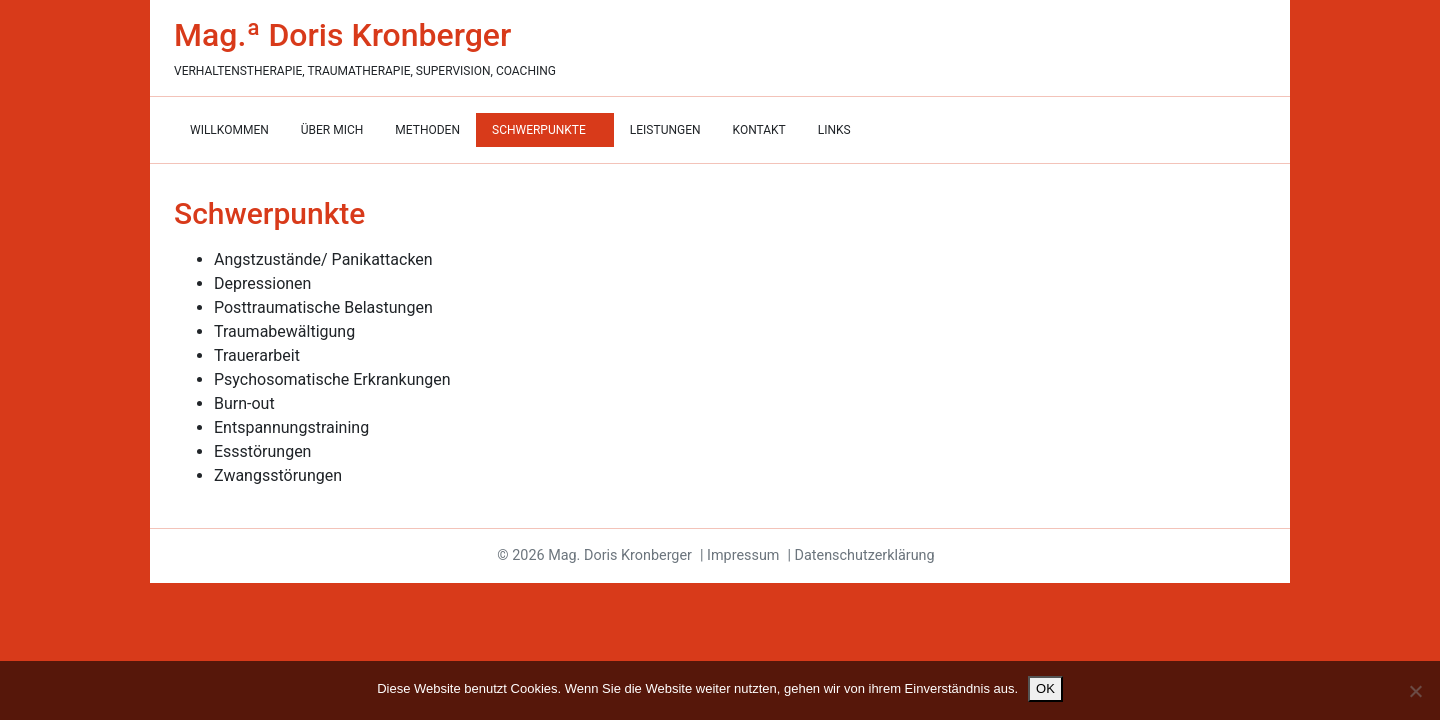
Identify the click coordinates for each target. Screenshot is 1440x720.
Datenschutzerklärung (865, 555)
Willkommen (229, 130)
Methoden (427, 130)
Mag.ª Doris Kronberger (342, 35)
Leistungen (665, 130)
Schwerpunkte (540, 130)
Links (834, 130)
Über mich (332, 130)
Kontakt (759, 130)
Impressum (743, 555)
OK (1045, 688)
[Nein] (1415, 691)
